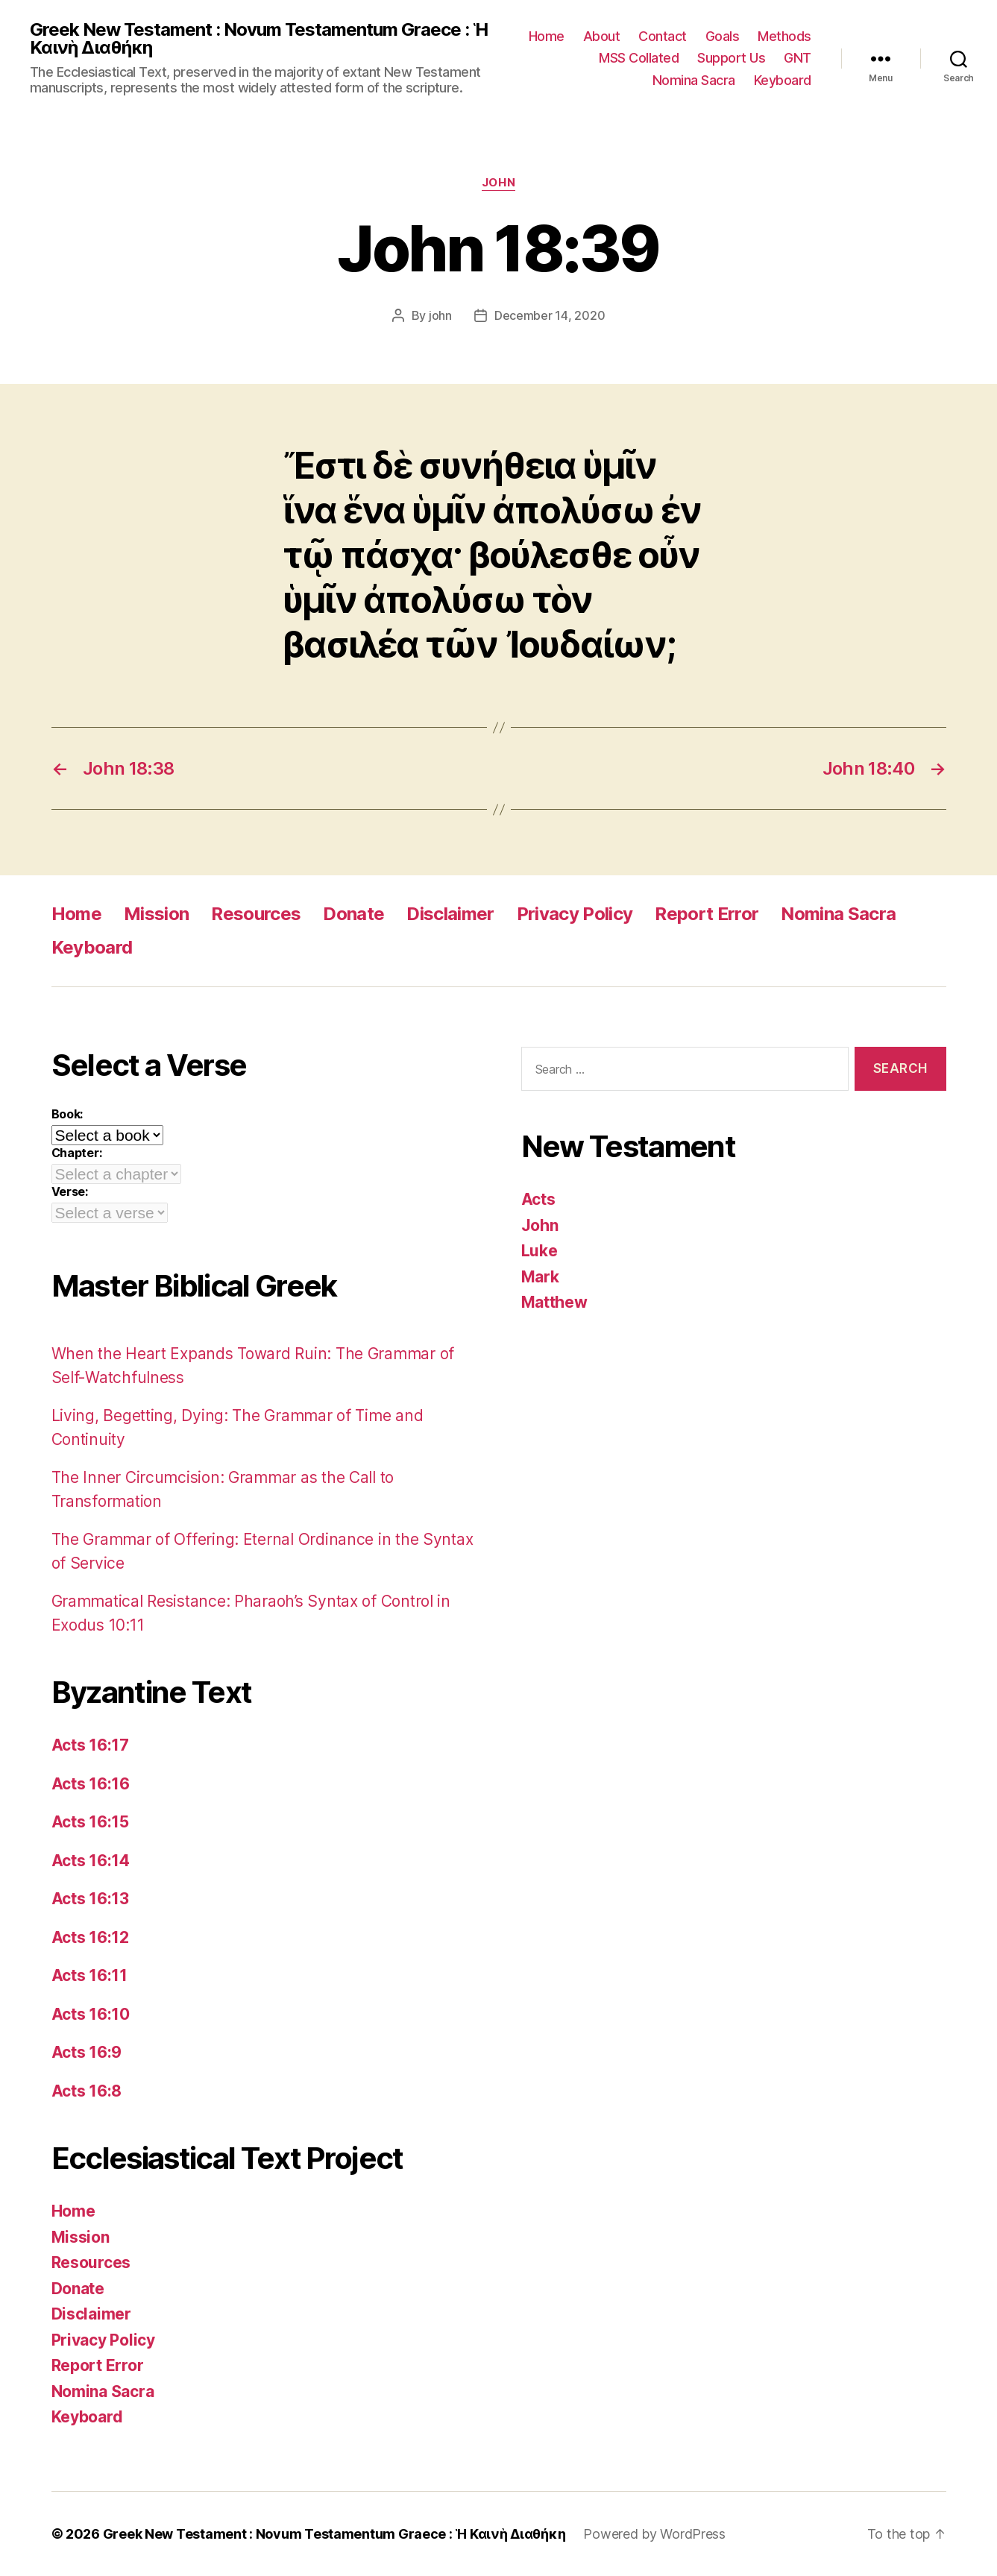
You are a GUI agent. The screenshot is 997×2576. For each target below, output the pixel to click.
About (601, 36)
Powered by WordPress (654, 2534)
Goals (722, 36)
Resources (256, 914)
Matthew (554, 1302)
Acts (538, 1199)
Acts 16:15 (90, 1822)
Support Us (731, 58)
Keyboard (782, 80)
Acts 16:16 (90, 1783)
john (440, 315)
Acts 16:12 (90, 1937)
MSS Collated (639, 58)
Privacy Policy (575, 914)
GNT (797, 58)
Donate (353, 914)
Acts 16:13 (90, 1898)
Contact (662, 36)
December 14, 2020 (549, 315)
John (498, 182)
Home (546, 36)
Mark (540, 1276)
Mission (156, 914)
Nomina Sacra (693, 80)
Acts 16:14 (90, 1860)
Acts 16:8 (86, 2091)
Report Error (706, 914)
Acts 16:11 (89, 1975)
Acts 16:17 (90, 1745)
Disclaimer (450, 914)
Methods (784, 36)
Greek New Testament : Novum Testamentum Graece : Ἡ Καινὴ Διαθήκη (259, 39)
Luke (539, 1250)
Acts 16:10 (90, 2014)
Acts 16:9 (86, 2052)
